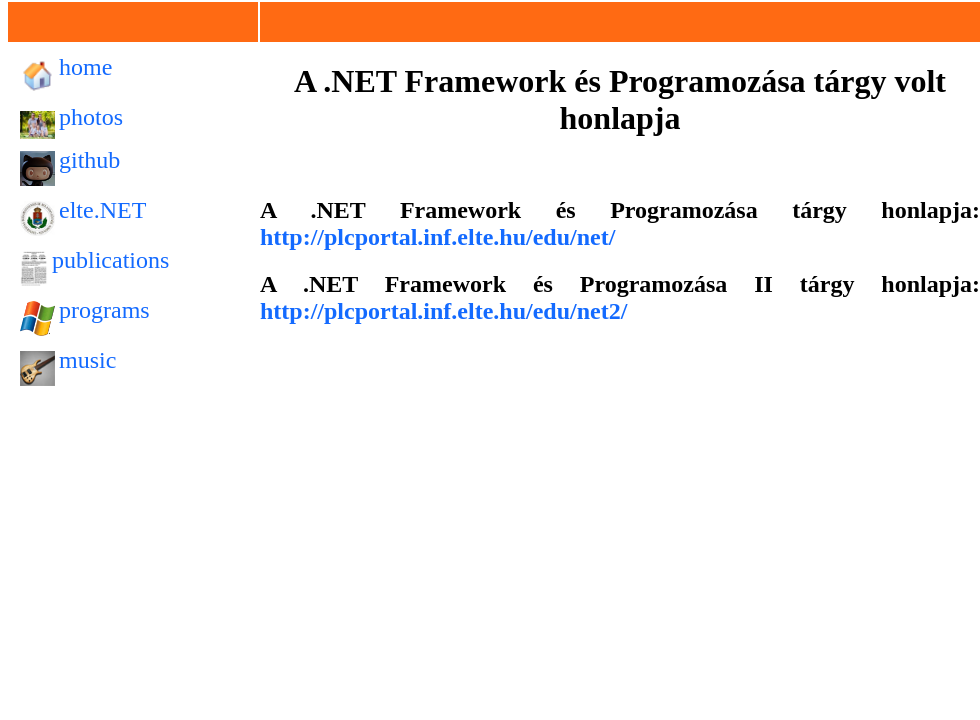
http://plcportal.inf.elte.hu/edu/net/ (437, 237)
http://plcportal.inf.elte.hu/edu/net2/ (443, 311)
